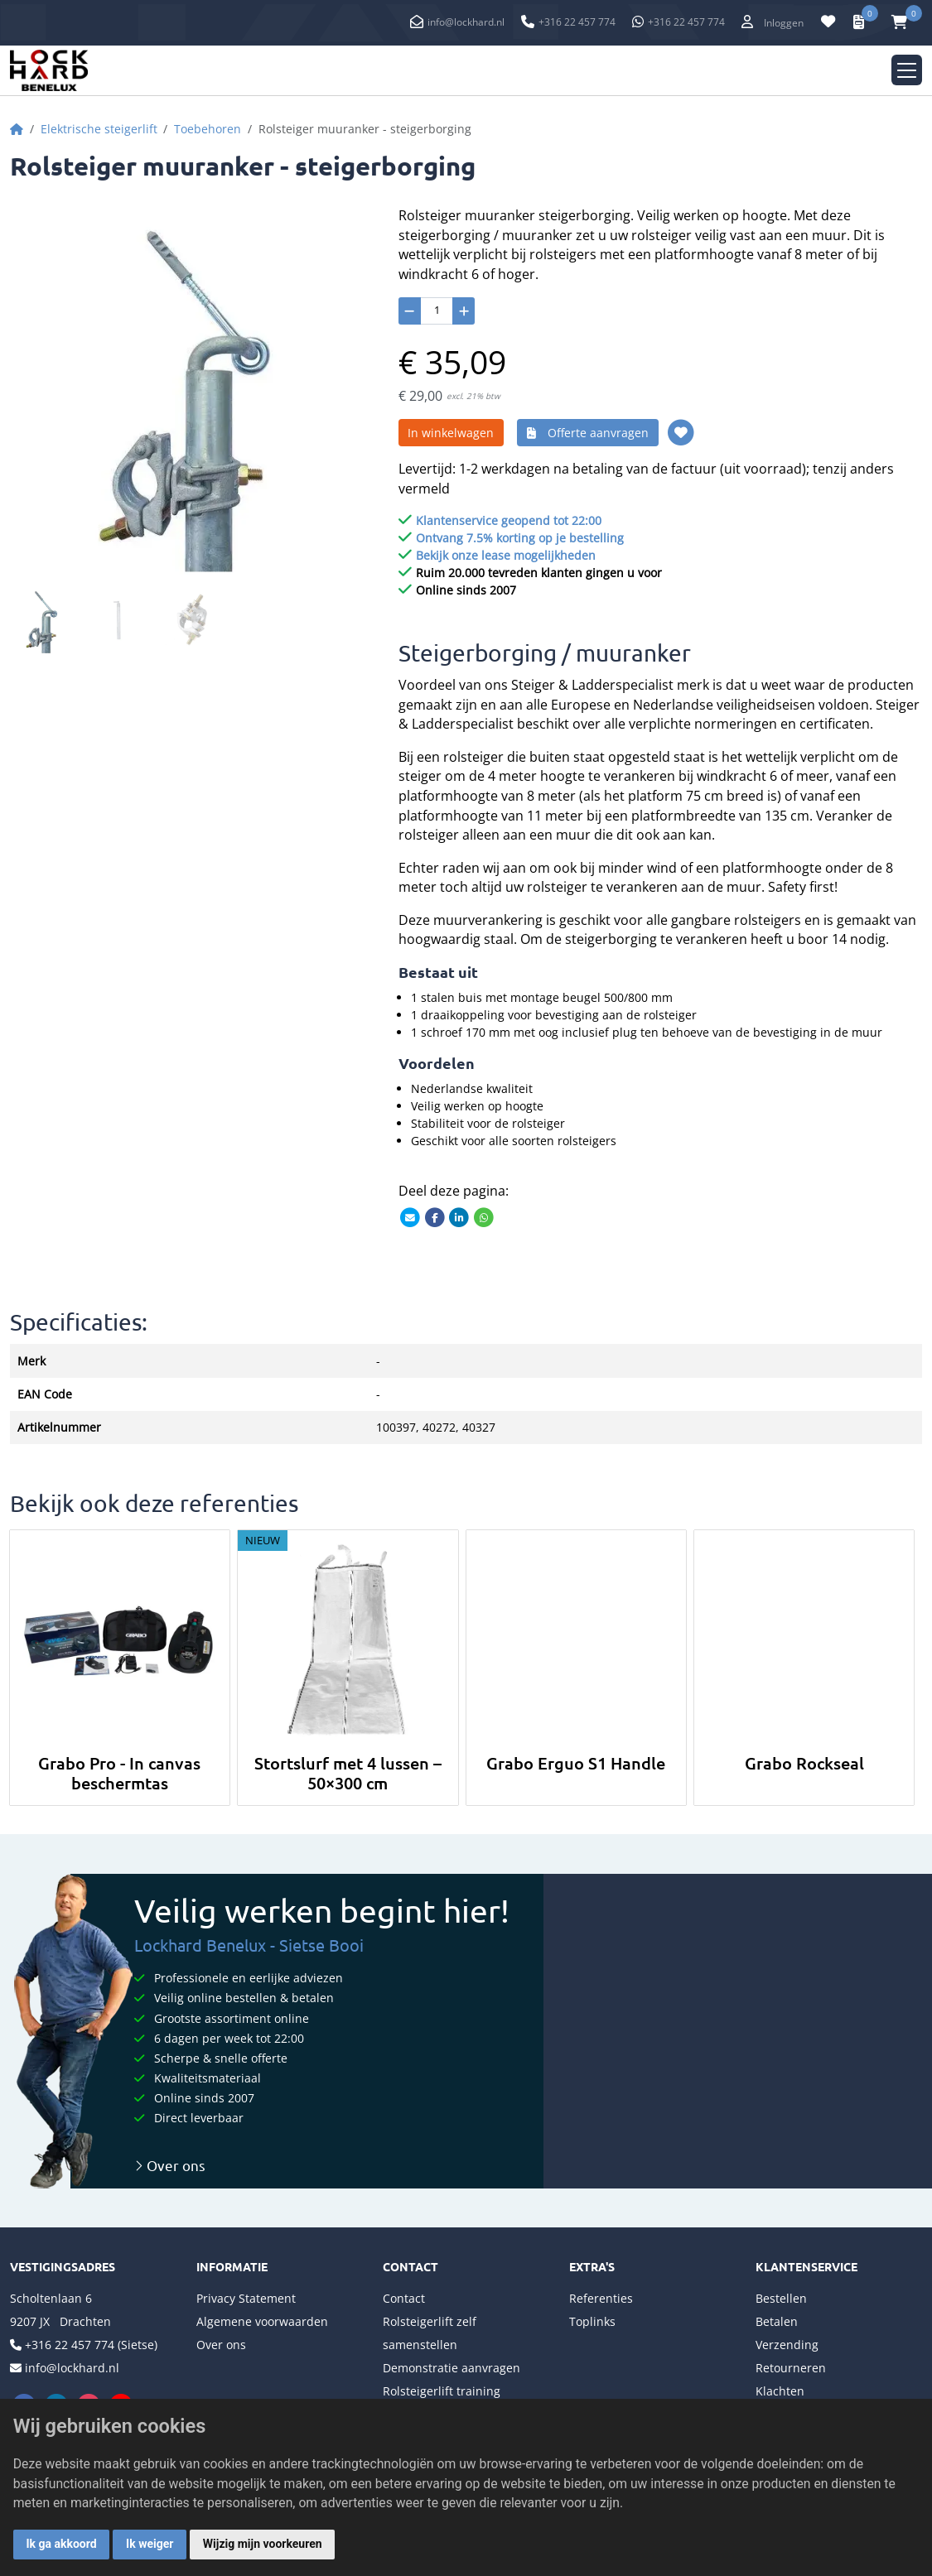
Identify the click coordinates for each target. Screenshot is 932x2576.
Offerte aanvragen (588, 433)
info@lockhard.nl (466, 22)
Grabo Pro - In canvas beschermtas (119, 1773)
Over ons (169, 2165)
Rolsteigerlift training (441, 2391)
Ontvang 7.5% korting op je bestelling (520, 538)
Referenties (601, 2298)
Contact (404, 2298)
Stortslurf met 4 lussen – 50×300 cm (348, 1773)
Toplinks (592, 2321)
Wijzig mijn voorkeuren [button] (262, 2543)
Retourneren (791, 2368)
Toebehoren (207, 129)
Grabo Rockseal (804, 1763)
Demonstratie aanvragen (451, 2368)
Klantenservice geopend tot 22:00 (508, 520)
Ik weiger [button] (149, 2543)
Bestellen (781, 2298)
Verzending (787, 2344)
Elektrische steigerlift (99, 129)
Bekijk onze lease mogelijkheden (506, 555)
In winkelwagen (451, 433)
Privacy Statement (246, 2298)
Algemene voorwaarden (262, 2321)
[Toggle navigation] (906, 70)
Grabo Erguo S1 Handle (575, 1763)
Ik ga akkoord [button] (62, 2543)
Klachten (780, 2391)
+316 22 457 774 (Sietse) (91, 2344)
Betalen (777, 2321)
